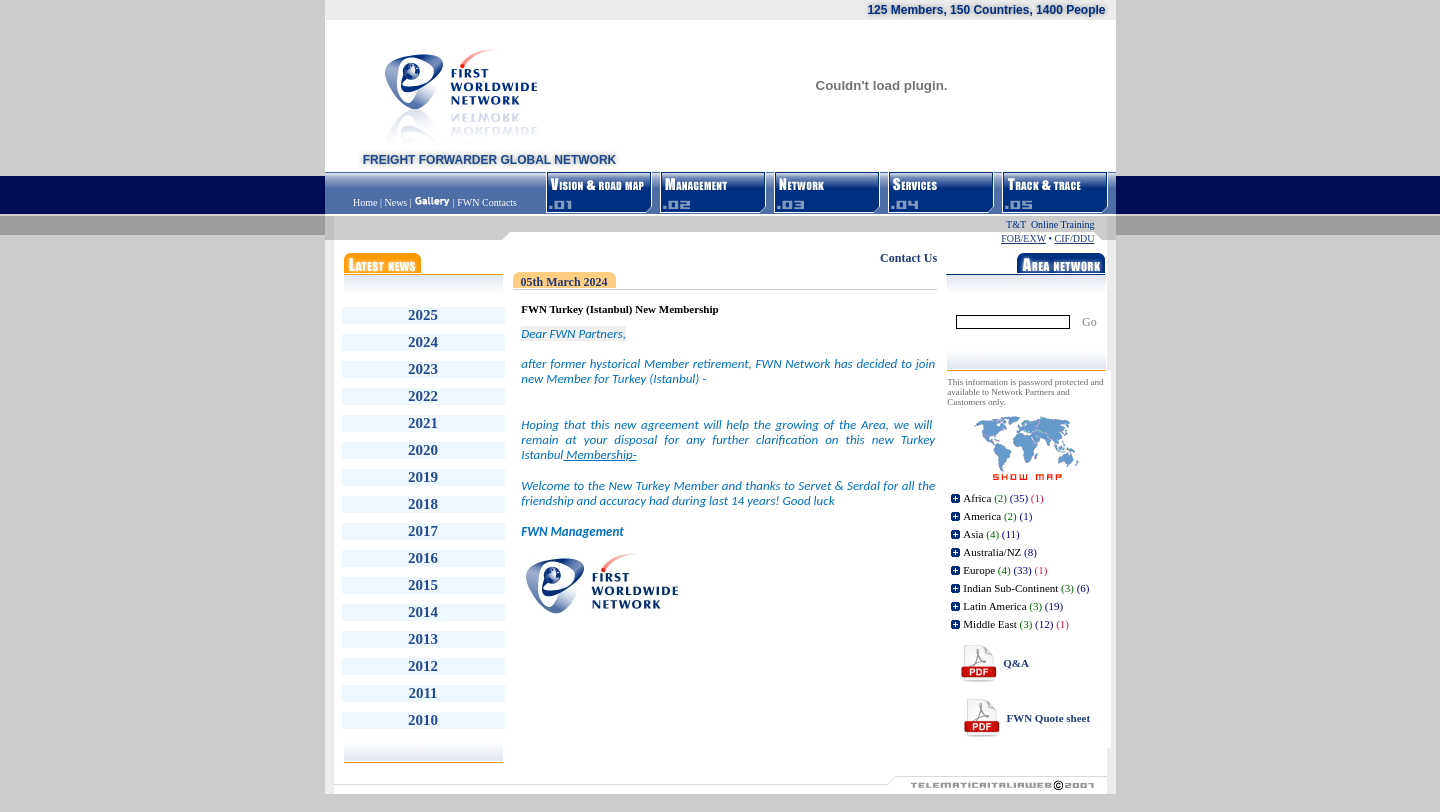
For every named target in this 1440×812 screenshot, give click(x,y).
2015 (423, 585)
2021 (423, 423)
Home (366, 202)
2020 (423, 450)
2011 (422, 693)
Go (1089, 322)
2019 (423, 477)
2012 (423, 666)
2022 (423, 396)
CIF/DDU (1074, 238)
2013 (423, 639)
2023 (423, 369)
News (395, 202)
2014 (423, 612)
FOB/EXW (1023, 238)
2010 (423, 720)
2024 (423, 342)
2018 (423, 504)
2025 (423, 315)
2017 (423, 531)
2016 (423, 558)
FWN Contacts (487, 202)
